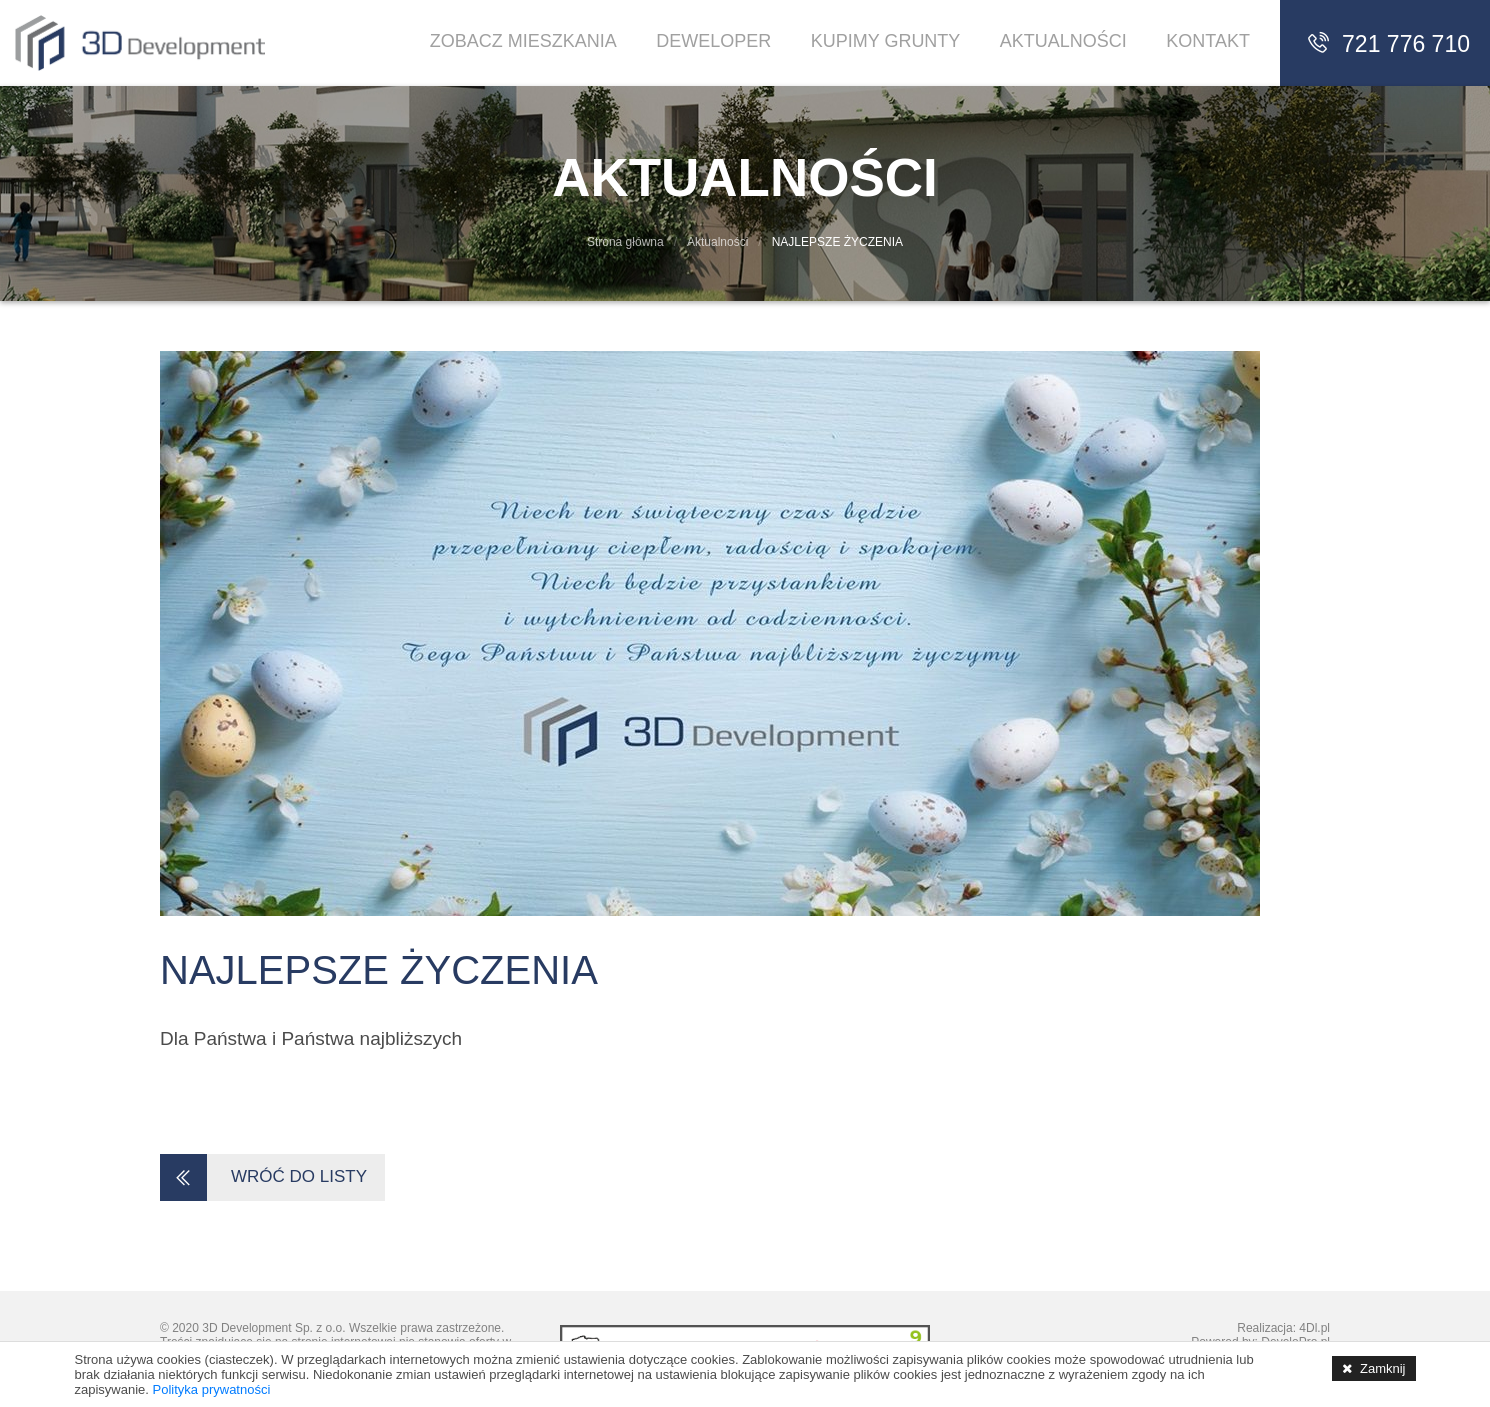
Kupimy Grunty (886, 41)
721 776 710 (1388, 44)
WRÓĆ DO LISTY (270, 1178)
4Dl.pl (1314, 1328)
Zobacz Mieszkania (523, 41)
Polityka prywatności (212, 1389)
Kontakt (1208, 41)
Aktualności (1063, 41)
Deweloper (713, 41)
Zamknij (1383, 1368)
